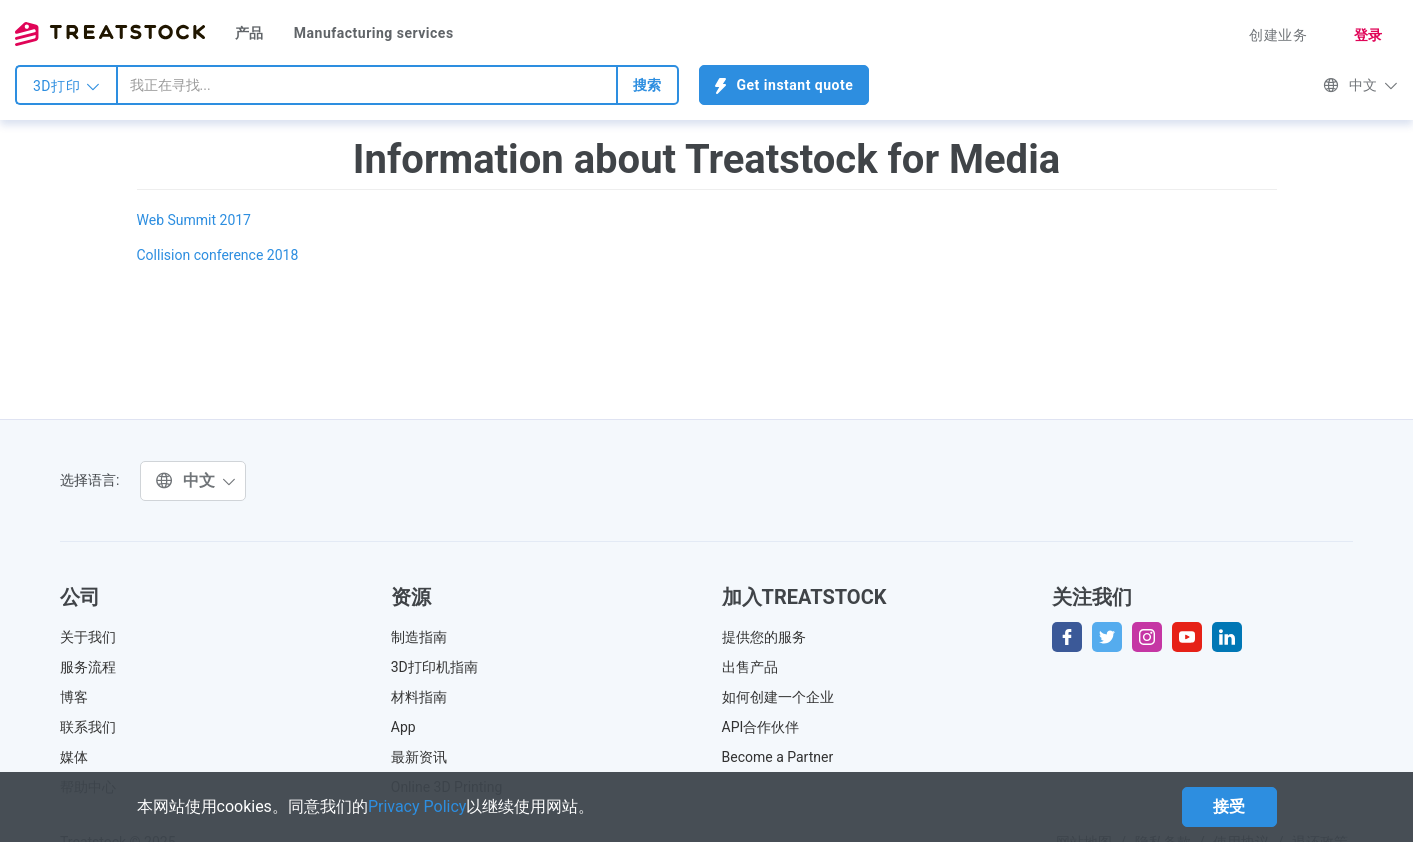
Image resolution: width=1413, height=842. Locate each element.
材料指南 (419, 697)
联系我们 (88, 727)
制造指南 (419, 637)
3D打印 (66, 86)
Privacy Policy (417, 806)
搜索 (647, 85)
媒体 (74, 757)
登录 (1368, 35)
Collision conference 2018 (218, 255)
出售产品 (750, 667)
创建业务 (1278, 35)
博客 (74, 697)
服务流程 (88, 667)
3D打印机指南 (434, 667)
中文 (1360, 85)
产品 (249, 33)
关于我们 (88, 637)
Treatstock (110, 34)
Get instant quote (784, 85)
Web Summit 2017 (194, 220)
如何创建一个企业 (778, 697)
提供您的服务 (764, 637)
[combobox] (367, 85)
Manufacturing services (374, 33)
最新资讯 (419, 757)
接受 (1229, 806)
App (403, 727)
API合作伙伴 (761, 727)
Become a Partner (778, 757)
